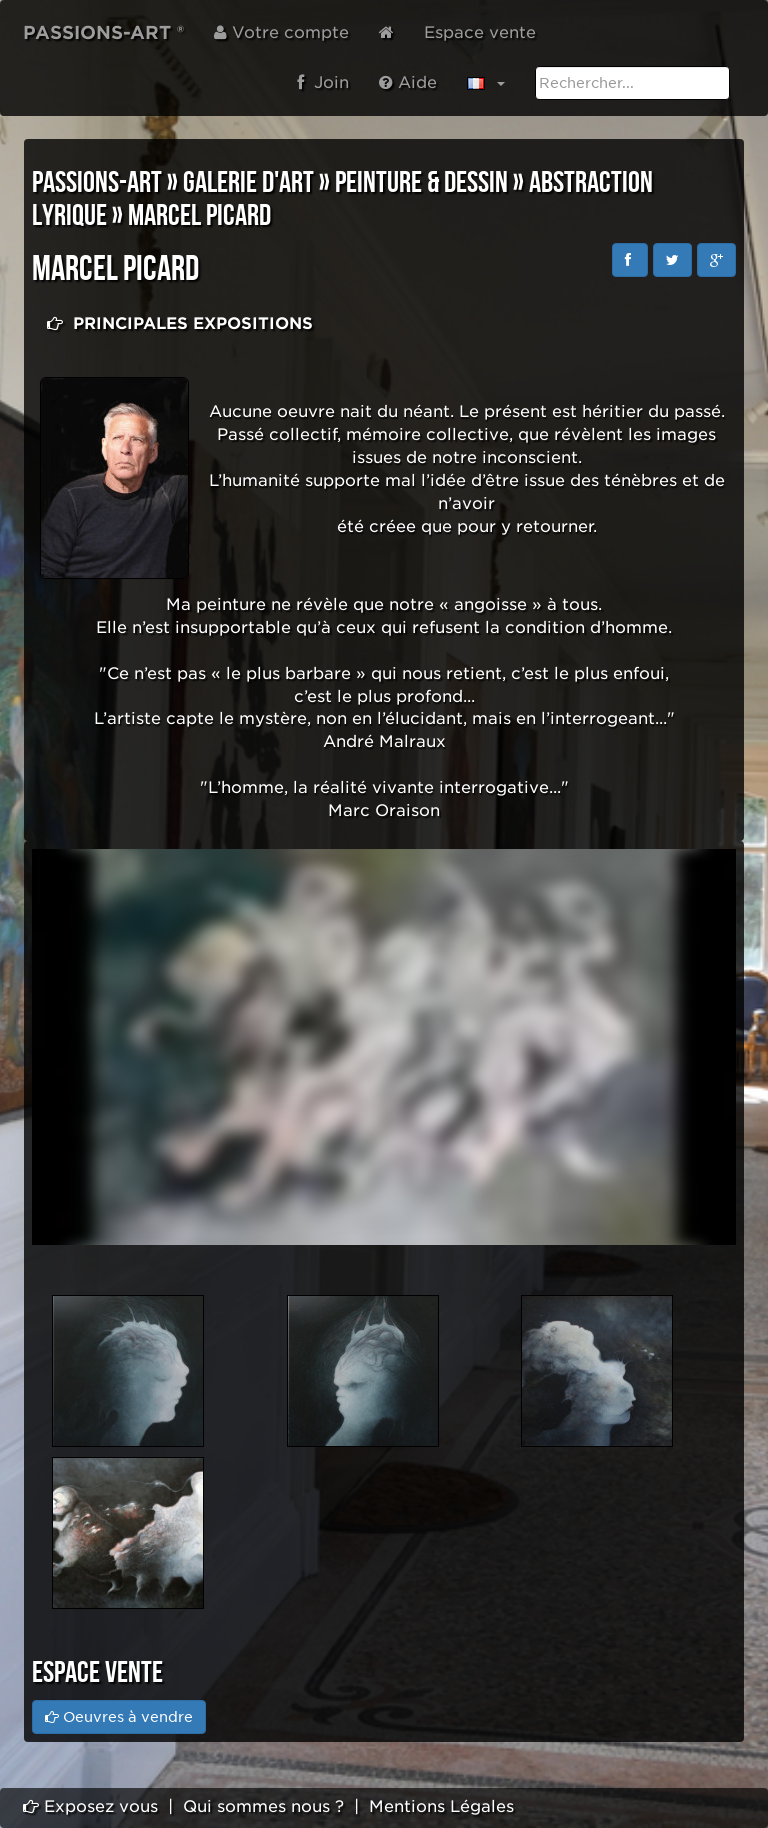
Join (323, 82)
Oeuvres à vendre (119, 1717)
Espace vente (480, 32)
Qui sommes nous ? (263, 1806)
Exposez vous (90, 1806)
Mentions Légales (441, 1806)
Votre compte (281, 32)
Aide (408, 82)
